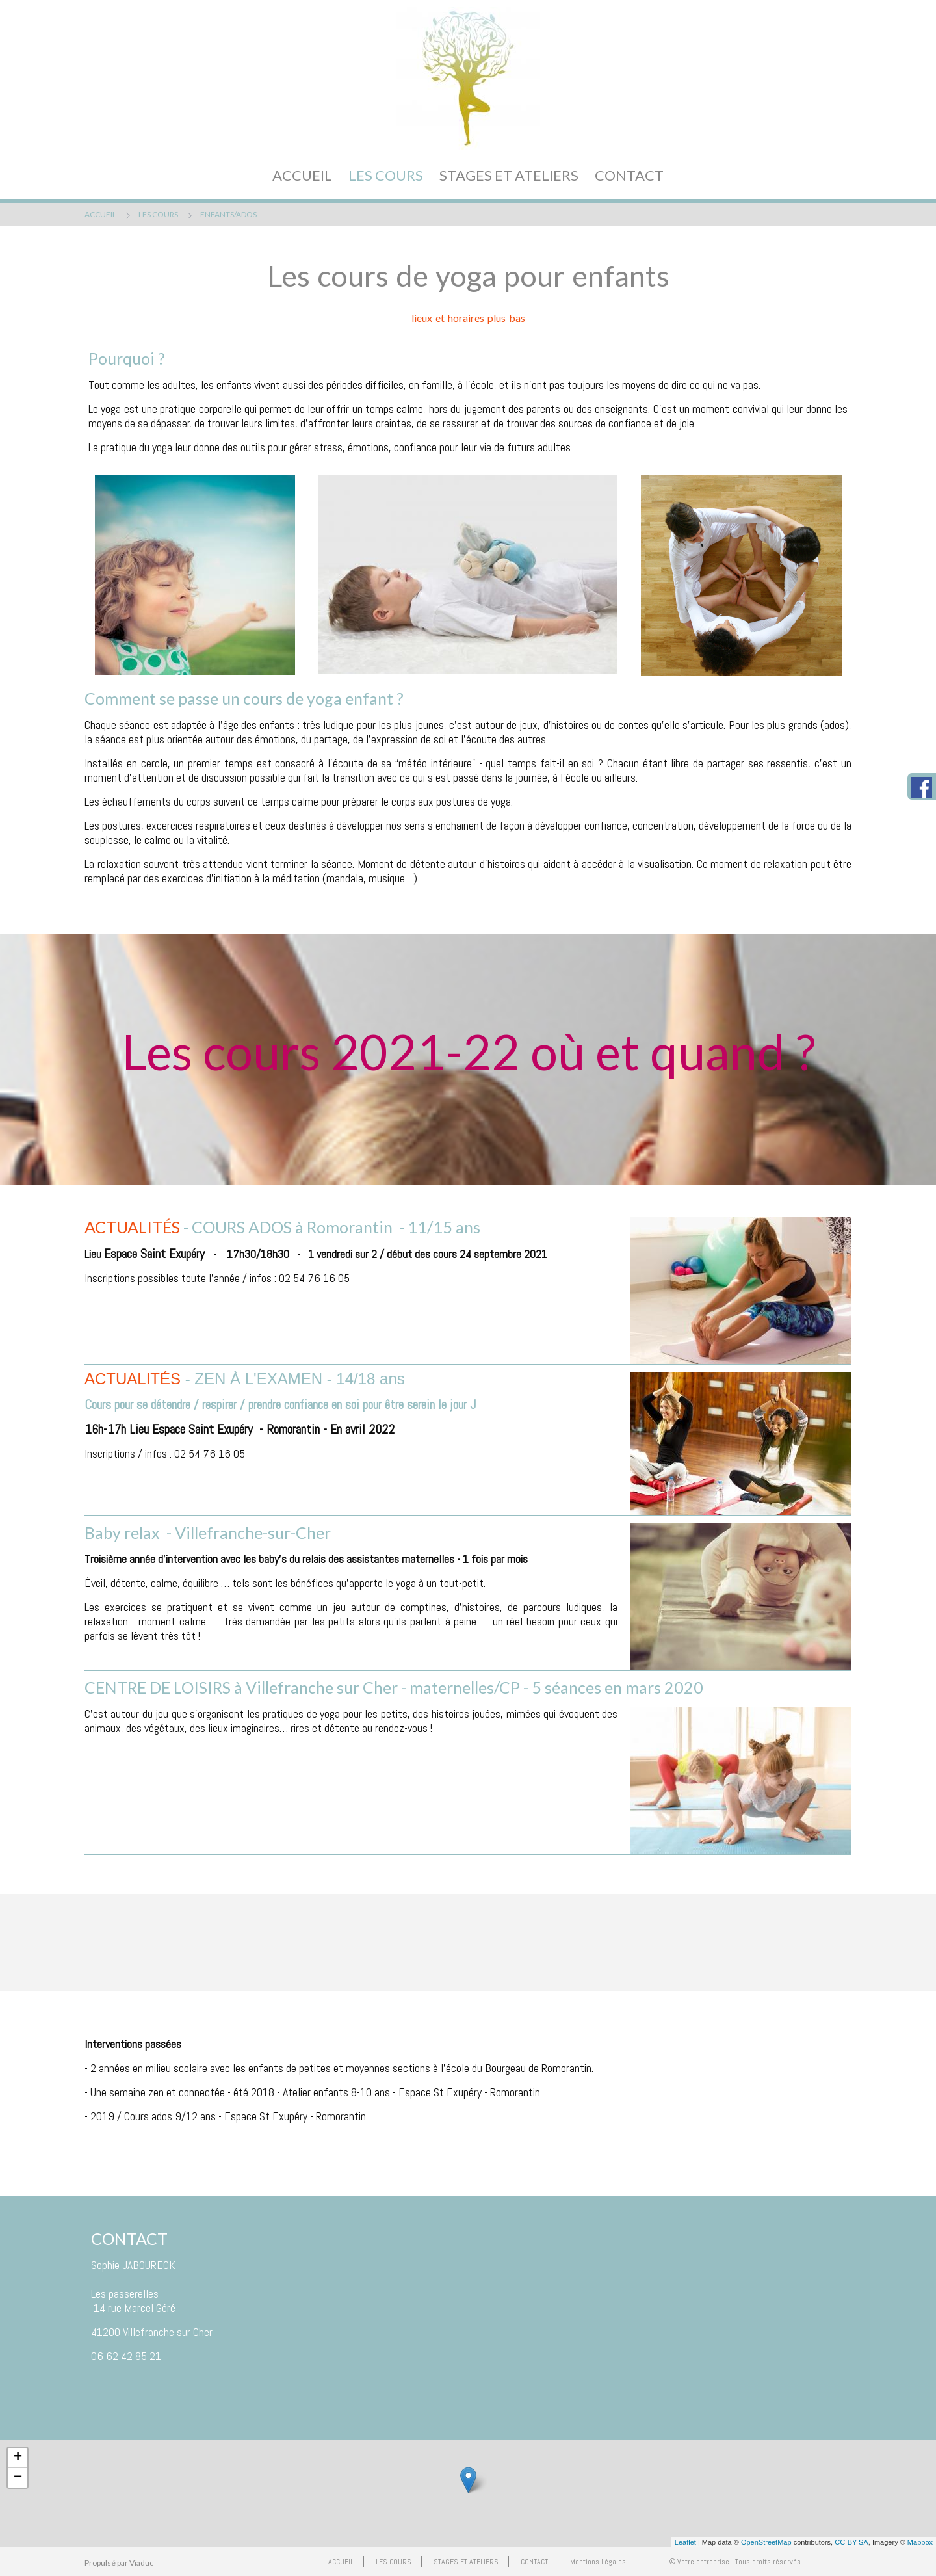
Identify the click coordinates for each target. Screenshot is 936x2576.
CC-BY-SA (851, 2542)
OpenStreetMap (766, 2542)
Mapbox (920, 2542)
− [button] (18, 2478)
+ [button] (18, 2457)
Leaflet (685, 2542)
